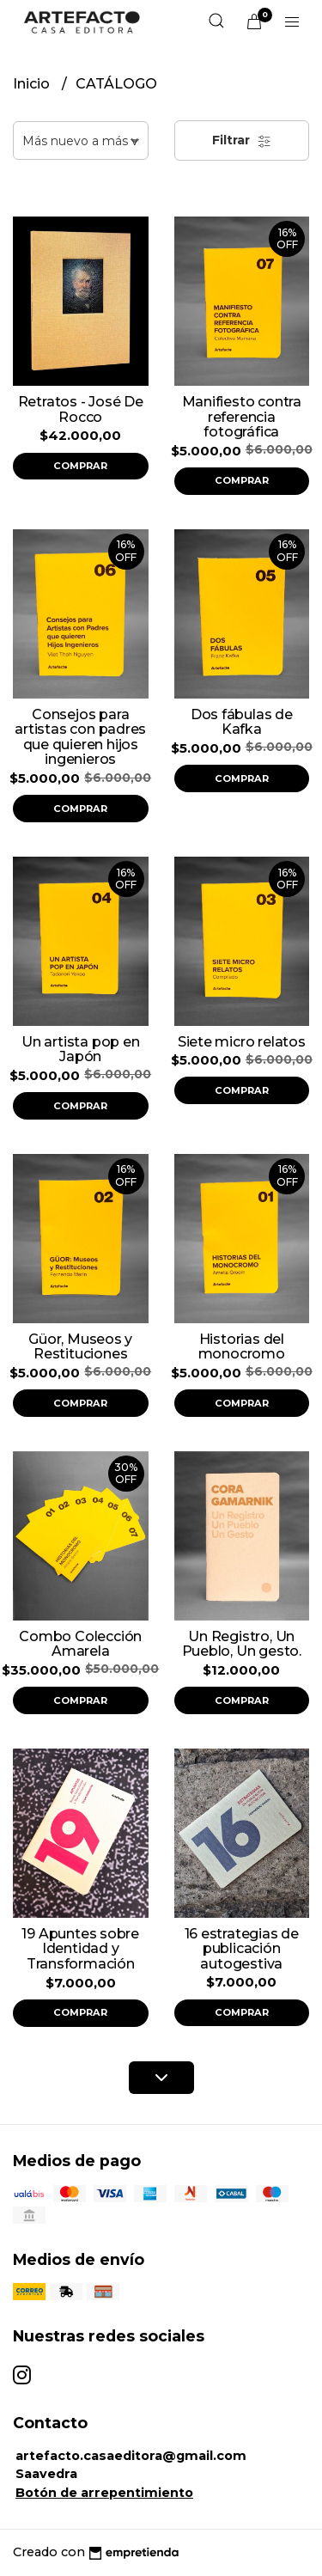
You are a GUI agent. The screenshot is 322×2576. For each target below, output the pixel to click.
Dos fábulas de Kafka (242, 722)
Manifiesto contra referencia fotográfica (241, 417)
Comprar (80, 466)
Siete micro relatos (242, 1042)
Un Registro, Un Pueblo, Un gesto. (241, 1644)
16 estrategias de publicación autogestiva (242, 1949)
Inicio (33, 84)
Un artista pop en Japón (80, 1049)
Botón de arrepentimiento (104, 2492)
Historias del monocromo (241, 1347)
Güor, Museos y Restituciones (80, 1347)
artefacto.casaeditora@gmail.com (130, 2455)
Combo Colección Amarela (80, 1644)
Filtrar (241, 140)
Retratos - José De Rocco (80, 409)
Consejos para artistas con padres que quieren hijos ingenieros (80, 737)
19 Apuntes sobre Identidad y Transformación (80, 1949)
